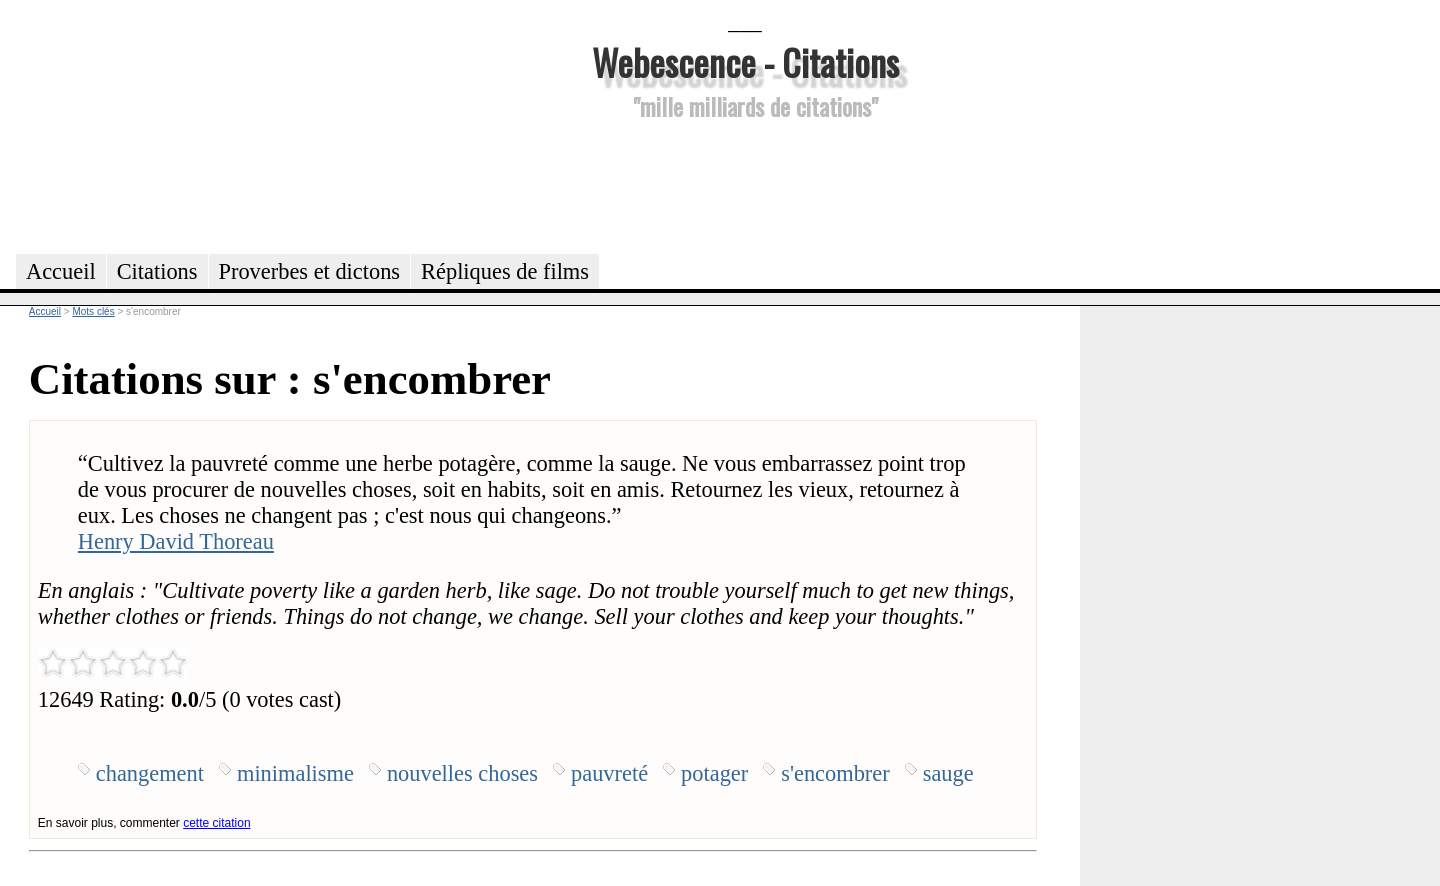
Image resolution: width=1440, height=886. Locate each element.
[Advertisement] (745, 184)
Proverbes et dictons (310, 271)
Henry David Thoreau (176, 541)
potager (714, 773)
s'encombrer (835, 773)
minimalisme (295, 773)
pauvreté (609, 773)
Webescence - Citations (745, 61)
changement (150, 773)
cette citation (216, 823)
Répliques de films (505, 271)
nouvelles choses (462, 773)
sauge (948, 773)
